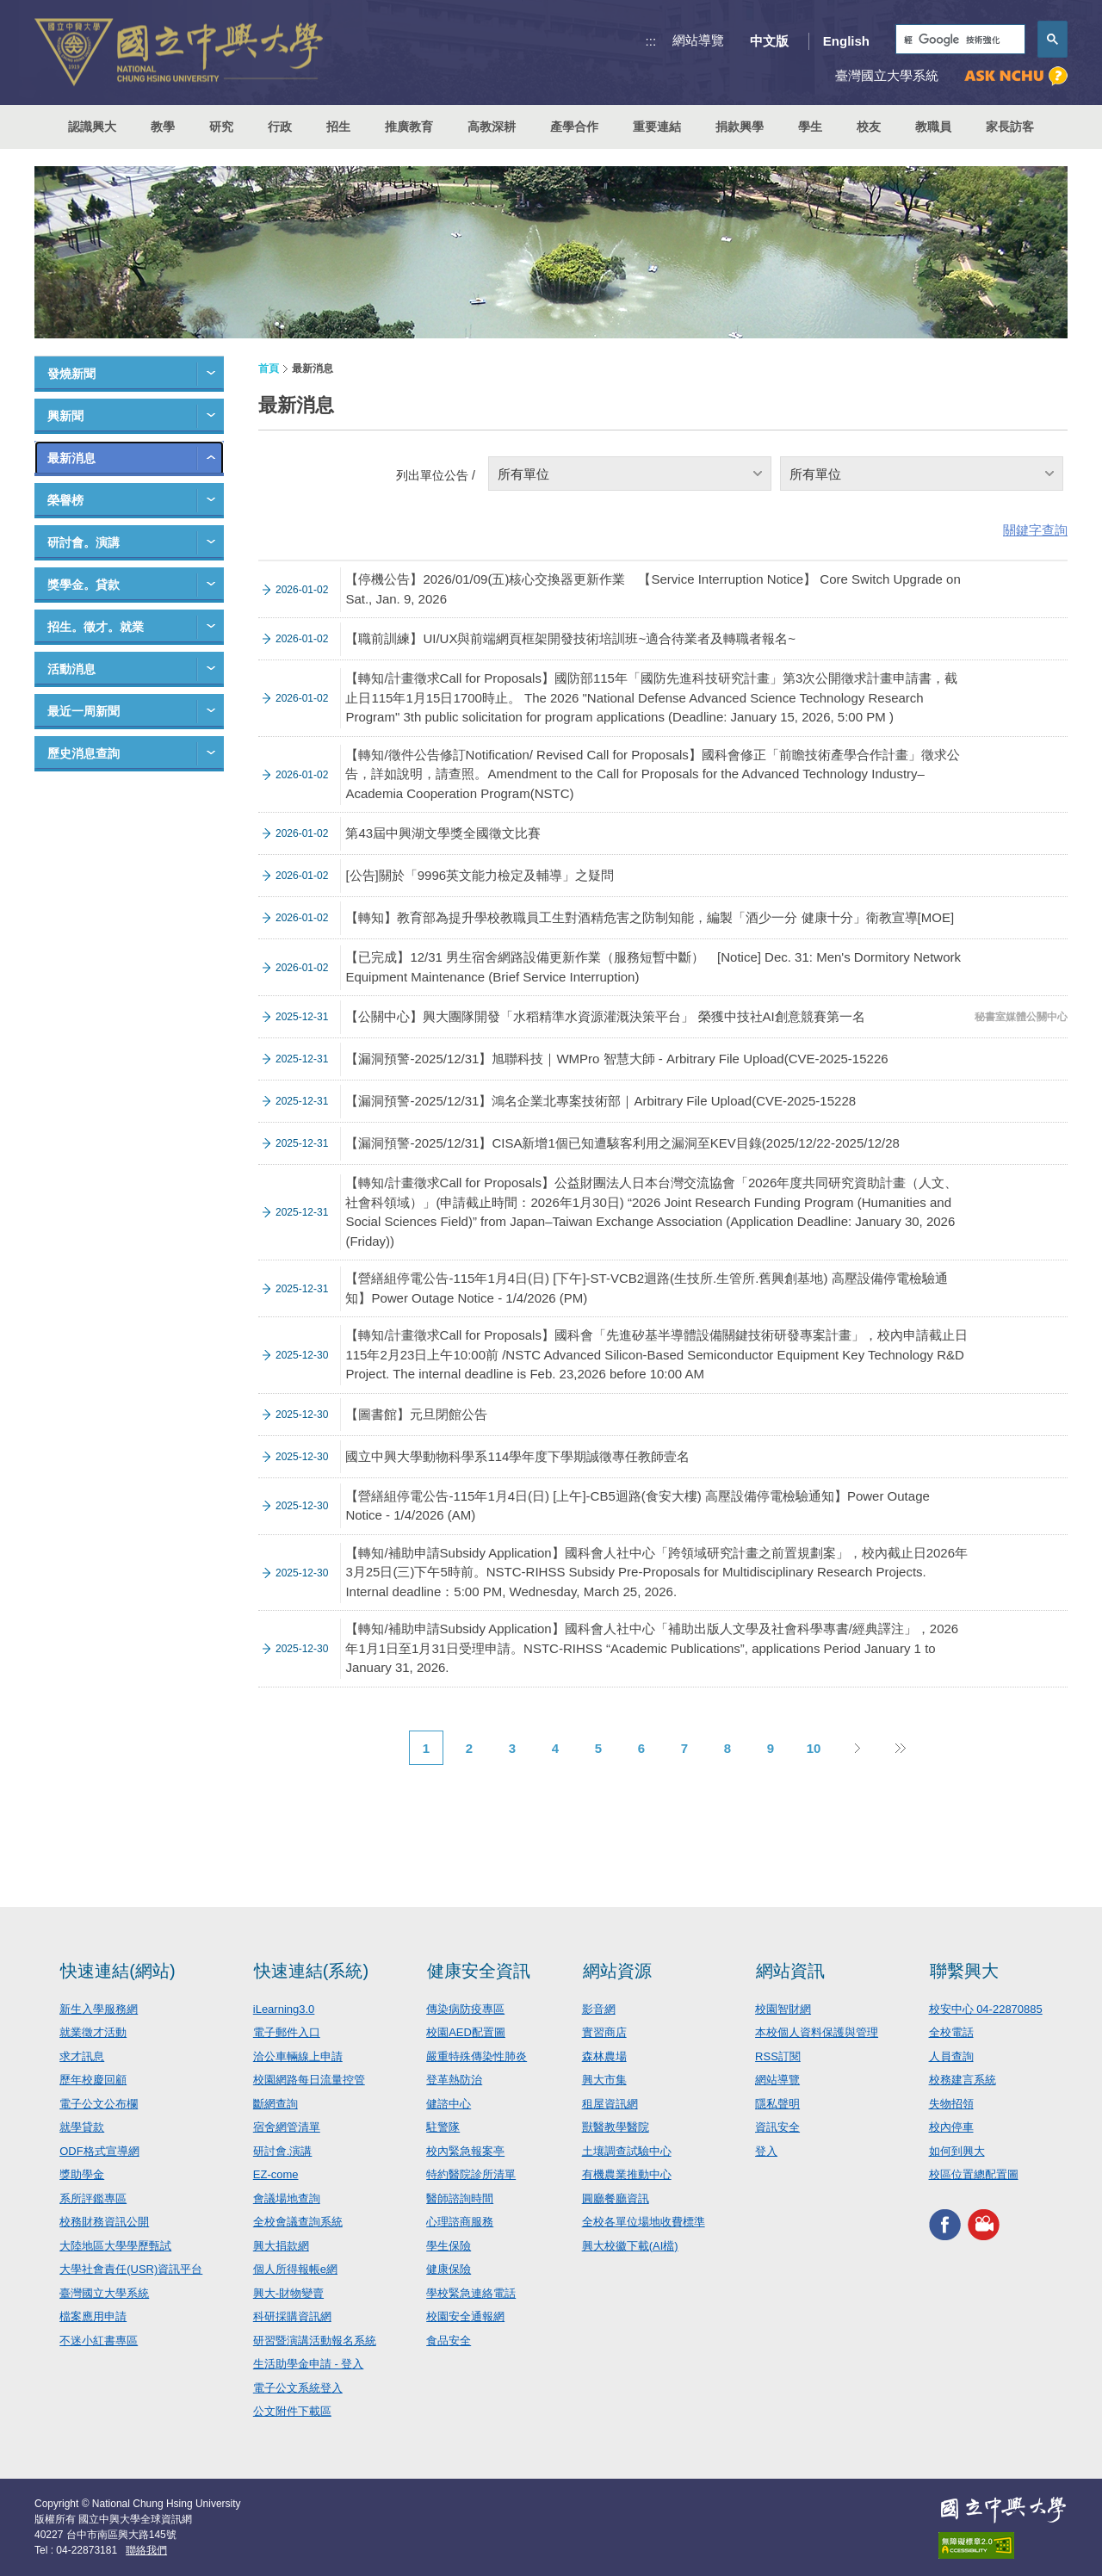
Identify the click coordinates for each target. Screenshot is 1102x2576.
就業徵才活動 (93, 2032)
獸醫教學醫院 (615, 2127)
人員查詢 (951, 2056)
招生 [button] (338, 126)
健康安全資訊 (478, 1970)
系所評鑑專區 (93, 2198)
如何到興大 (957, 2151)
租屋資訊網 (610, 2103)
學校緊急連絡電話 (471, 2293)
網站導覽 (698, 40)
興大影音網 (984, 2225)
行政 (280, 126)
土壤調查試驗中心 (627, 2151)
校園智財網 (783, 2009)
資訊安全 (777, 2127)
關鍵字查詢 (1035, 530)
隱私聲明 (777, 2103)
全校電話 (951, 2032)
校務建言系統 (962, 2079)
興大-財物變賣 (288, 2293)
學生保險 (448, 2245)
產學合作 (574, 126)
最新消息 (71, 458)
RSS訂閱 (778, 2056)
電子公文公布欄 (98, 2103)
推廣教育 (409, 126)
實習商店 (604, 2032)
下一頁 (856, 1748)
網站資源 (617, 1970)
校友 (869, 126)
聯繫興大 (964, 1970)
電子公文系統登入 (298, 2387)
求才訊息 (81, 2056)
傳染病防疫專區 (465, 2009)
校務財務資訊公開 (104, 2221)
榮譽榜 (65, 500)
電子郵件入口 (286, 2032)
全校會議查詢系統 (298, 2221)
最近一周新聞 (83, 711)
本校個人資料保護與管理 (816, 2032)
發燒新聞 (71, 374)
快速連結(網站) (117, 1970)
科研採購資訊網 (292, 2316)
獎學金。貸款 (83, 584)
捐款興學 (739, 126)
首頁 (268, 368)
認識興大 (92, 126)
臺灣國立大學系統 (104, 2293)
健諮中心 (448, 2103)
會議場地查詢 (286, 2198)
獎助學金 (81, 2174)
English (846, 41)
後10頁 (899, 1748)
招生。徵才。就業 (95, 627)
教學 (163, 126)
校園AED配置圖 (465, 2032)
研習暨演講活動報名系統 (314, 2340)
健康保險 (448, 2269)
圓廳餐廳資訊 (615, 2198)
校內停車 (951, 2127)
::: (651, 41)
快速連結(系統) (311, 1970)
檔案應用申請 (93, 2316)
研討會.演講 (283, 2151)
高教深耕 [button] (491, 126)
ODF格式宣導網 (99, 2151)
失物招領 (951, 2103)
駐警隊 (443, 2127)
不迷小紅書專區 (98, 2340)
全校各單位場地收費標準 (643, 2221)
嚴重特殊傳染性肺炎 (476, 2056)
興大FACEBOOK (945, 2225)
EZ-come (276, 2174)
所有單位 (523, 474)
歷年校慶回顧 (93, 2079)
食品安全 (448, 2340)
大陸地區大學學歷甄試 (115, 2245)
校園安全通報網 (465, 2316)
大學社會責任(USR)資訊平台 (130, 2269)
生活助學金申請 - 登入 (308, 2363)
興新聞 (65, 416)
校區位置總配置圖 (973, 2174)
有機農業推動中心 (627, 2174)
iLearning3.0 (284, 2009)
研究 (221, 126)
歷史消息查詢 (83, 753)
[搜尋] (958, 40)
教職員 (933, 126)
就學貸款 (81, 2127)
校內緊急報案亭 (465, 2151)
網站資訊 (790, 1970)
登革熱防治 (454, 2079)
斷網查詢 (275, 2103)
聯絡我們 (146, 2550)
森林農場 (604, 2056)
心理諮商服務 (459, 2221)
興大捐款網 (281, 2245)
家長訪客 (1010, 126)
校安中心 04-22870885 (986, 2009)
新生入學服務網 (98, 2009)
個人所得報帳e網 (295, 2269)
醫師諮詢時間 (459, 2198)
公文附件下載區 (292, 2411)
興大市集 (604, 2079)
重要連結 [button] (657, 126)
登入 (766, 2151)
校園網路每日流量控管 (309, 2079)
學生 (810, 126)
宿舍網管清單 (286, 2127)
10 (814, 1748)
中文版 (769, 41)
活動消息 (71, 669)
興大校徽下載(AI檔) (630, 2245)
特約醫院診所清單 (471, 2174)
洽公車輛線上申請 (298, 2056)
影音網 (599, 2009)
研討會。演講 (83, 542)
